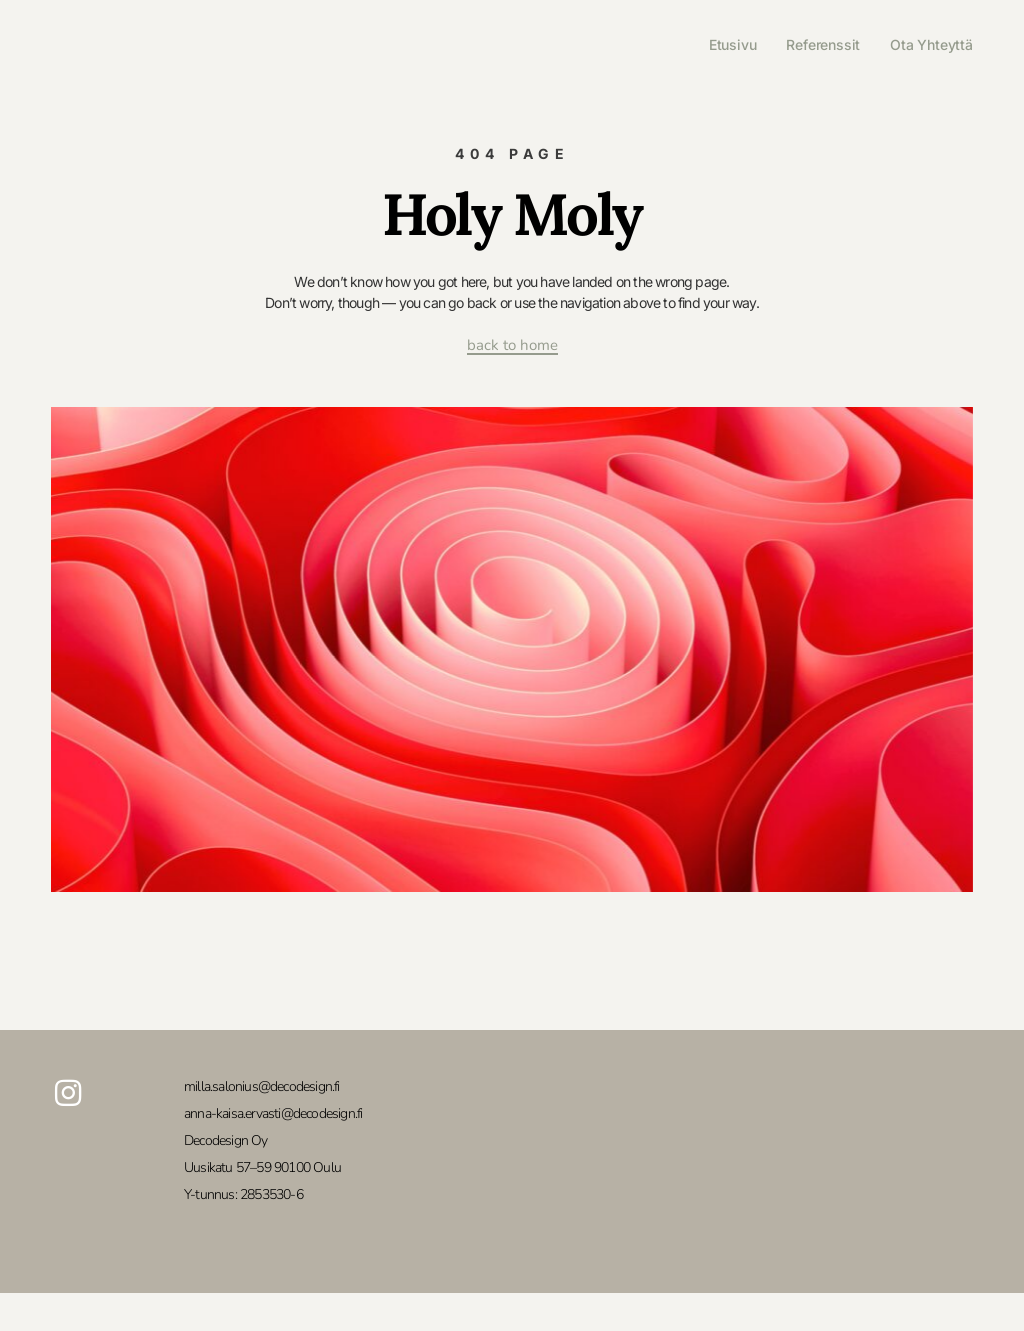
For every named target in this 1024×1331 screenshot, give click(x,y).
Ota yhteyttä (931, 44)
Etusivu (733, 44)
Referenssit (823, 44)
